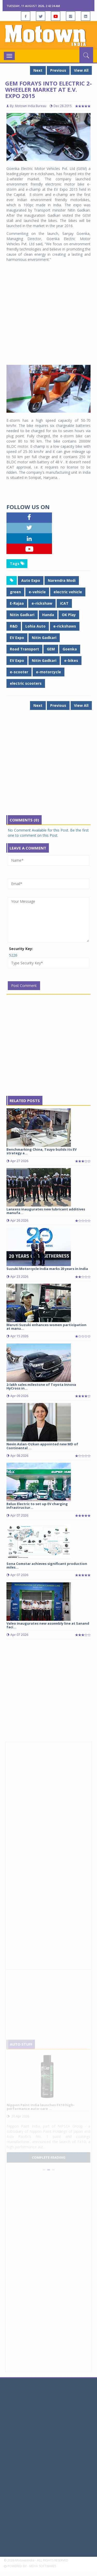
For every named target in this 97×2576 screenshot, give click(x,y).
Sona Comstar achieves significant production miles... (46, 1565)
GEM (51, 649)
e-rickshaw (42, 603)
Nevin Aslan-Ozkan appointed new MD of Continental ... (42, 1446)
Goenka (70, 649)
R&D (14, 626)
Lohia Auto (35, 626)
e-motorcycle (48, 671)
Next (37, 70)
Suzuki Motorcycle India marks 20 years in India (47, 1268)
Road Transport (24, 649)
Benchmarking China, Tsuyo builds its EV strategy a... (41, 1151)
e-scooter (19, 671)
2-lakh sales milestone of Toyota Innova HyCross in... (41, 1386)
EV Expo (17, 637)
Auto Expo (30, 580)
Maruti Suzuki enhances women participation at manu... (46, 1326)
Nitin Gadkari (22, 614)
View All (81, 70)
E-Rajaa (17, 603)
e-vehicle (37, 591)
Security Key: (21, 948)
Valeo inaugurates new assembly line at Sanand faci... (47, 1625)
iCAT (64, 603)
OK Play (69, 614)
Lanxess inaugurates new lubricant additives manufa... (45, 1211)
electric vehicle (68, 591)
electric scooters (26, 683)
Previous (58, 70)
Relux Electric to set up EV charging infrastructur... (37, 1505)
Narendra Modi (62, 580)
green (15, 591)
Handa (48, 614)
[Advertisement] (48, 313)
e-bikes (71, 660)
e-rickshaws (64, 626)
